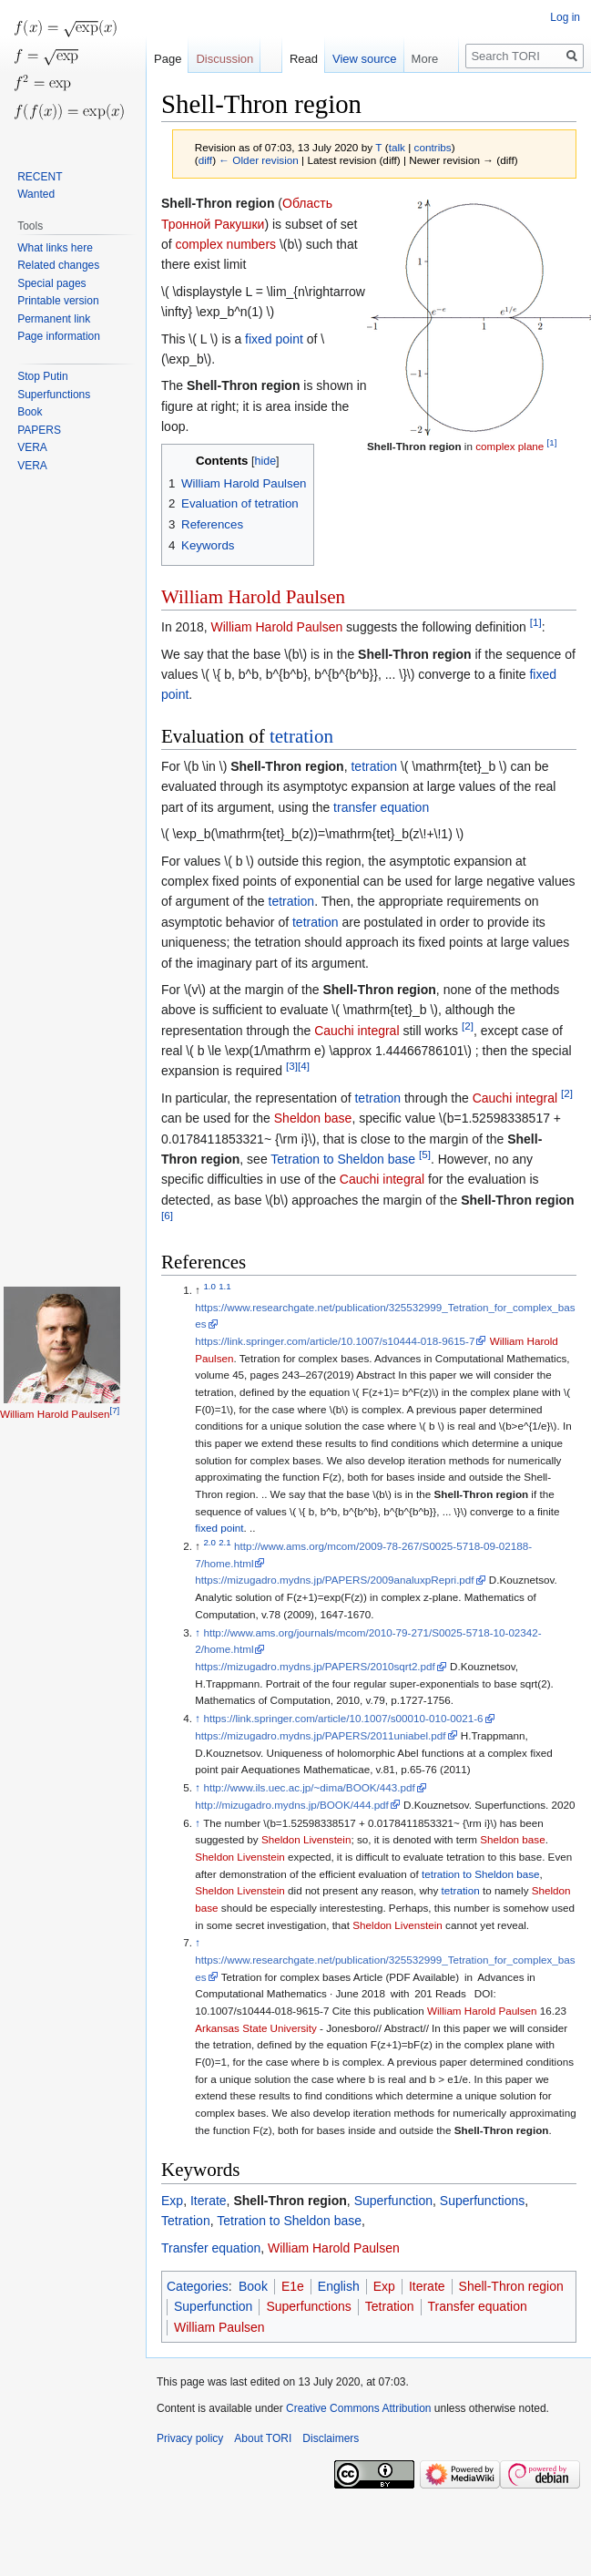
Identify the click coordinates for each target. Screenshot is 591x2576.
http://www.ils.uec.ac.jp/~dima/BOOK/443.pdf (308, 1787)
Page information (58, 336)
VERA (32, 447)
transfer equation (381, 807)
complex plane (509, 446)
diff (205, 160)
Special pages (51, 283)
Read (304, 59)
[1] (552, 442)
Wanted (36, 194)
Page (167, 59)
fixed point (274, 339)
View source (364, 59)
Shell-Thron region (414, 446)
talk (397, 147)
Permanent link (53, 319)
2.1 (225, 1542)
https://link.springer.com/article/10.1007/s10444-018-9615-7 (334, 1341)
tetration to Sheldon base (481, 1874)
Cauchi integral (356, 1030)
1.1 (225, 1286)
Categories (198, 2286)
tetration (301, 736)
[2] (468, 1025)
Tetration (185, 2220)
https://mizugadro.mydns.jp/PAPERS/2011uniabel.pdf (320, 1735)
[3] (292, 1066)
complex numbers (226, 244)
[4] (304, 1066)
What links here (55, 247)
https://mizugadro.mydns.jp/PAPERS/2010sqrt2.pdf (314, 1666)
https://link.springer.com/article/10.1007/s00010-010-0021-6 (343, 1718)
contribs (433, 147)
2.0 (209, 1542)
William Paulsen (219, 2327)
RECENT (39, 176)
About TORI (262, 2438)
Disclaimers (330, 2438)
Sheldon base (313, 1118)
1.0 (209, 1286)
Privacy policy (190, 2438)
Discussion (224, 59)
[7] (115, 1410)
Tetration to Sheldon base (342, 1159)
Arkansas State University (255, 2028)
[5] (425, 1154)
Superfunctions (482, 2200)
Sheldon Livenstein (306, 1839)
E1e (292, 2286)
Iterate (208, 2200)
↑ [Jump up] (197, 1632)
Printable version (57, 300)
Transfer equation (210, 2248)
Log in (565, 17)
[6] (167, 1216)
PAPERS (39, 430)
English (339, 2286)
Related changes (58, 265)
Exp (172, 2200)
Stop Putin (42, 376)
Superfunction (393, 2200)
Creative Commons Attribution (358, 2408)
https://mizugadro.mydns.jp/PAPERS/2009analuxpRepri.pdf (334, 1580)
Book (253, 2286)
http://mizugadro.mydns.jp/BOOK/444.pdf (292, 1805)
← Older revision (259, 160)
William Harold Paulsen (253, 597)
